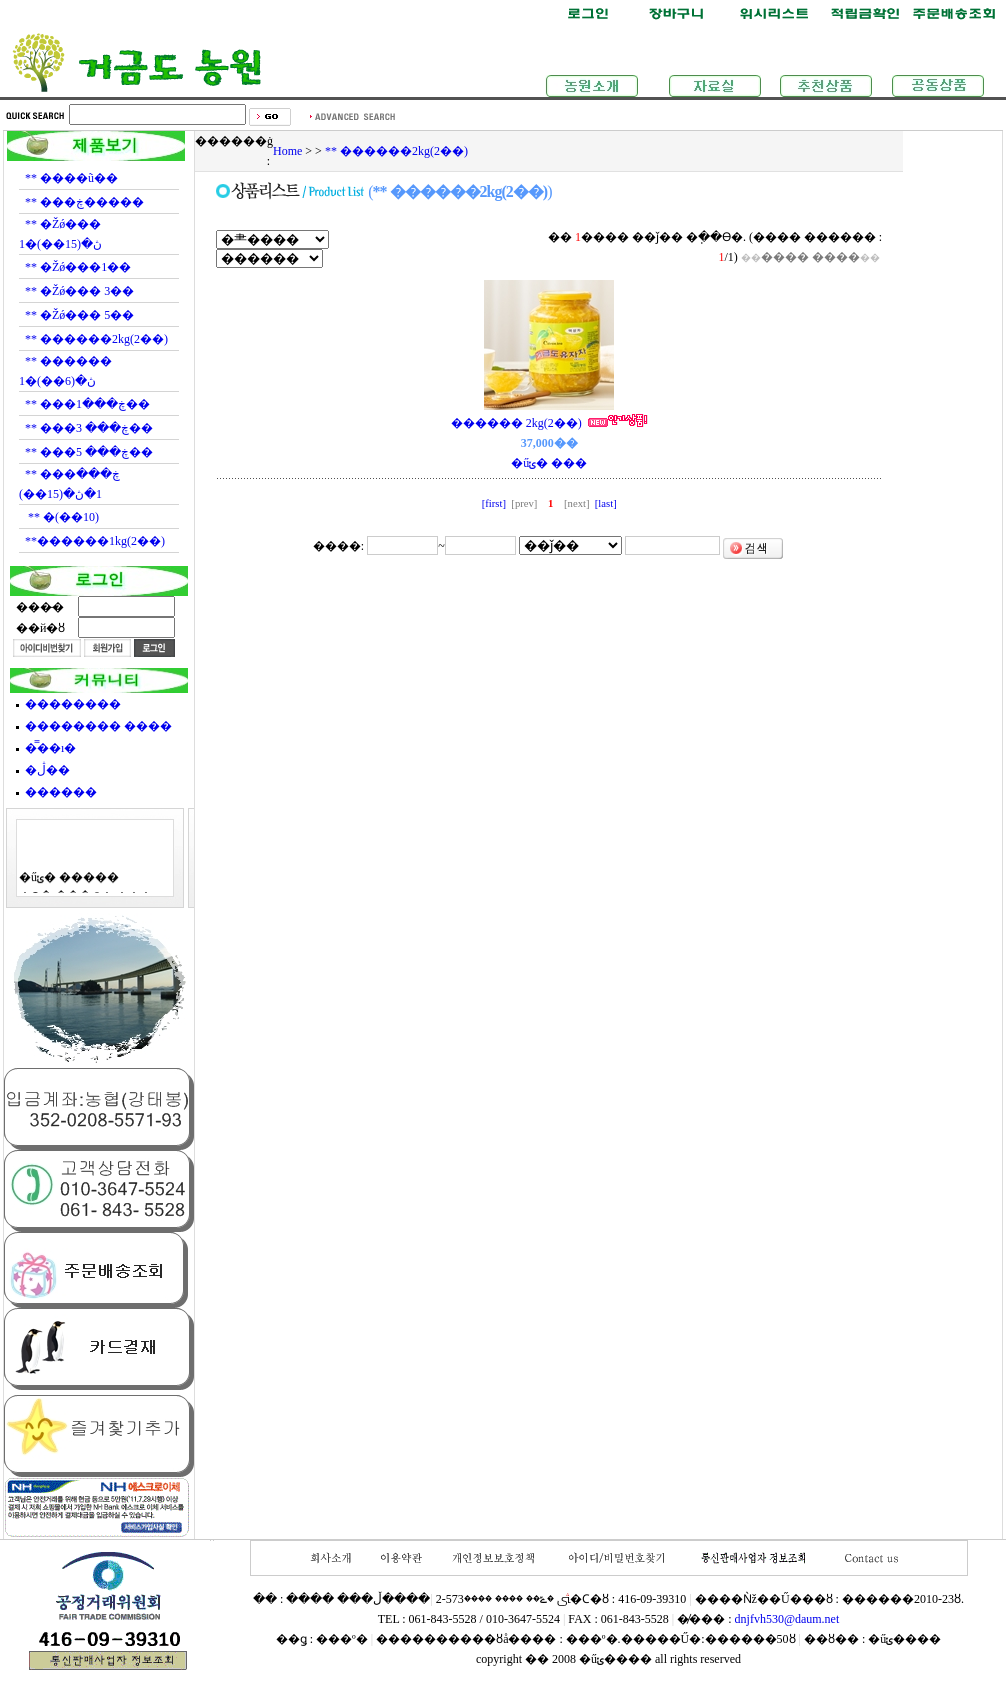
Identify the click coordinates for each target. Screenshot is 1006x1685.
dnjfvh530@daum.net (787, 1619)
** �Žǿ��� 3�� (79, 291)
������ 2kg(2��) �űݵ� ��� (549, 443)
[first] (495, 503)
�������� (73, 704)
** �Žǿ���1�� (78, 267)
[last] (604, 503)
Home (287, 151)
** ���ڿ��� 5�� (89, 452)
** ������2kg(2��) (96, 339)
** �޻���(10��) (62, 517)
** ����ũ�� (71, 178)
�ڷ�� (47, 770)
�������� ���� (98, 726)
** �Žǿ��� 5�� (79, 315)
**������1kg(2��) (95, 541)
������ (61, 792)
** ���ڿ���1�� (87, 404)
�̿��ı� (50, 748)
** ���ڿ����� (84, 202)
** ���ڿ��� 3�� (89, 428)
